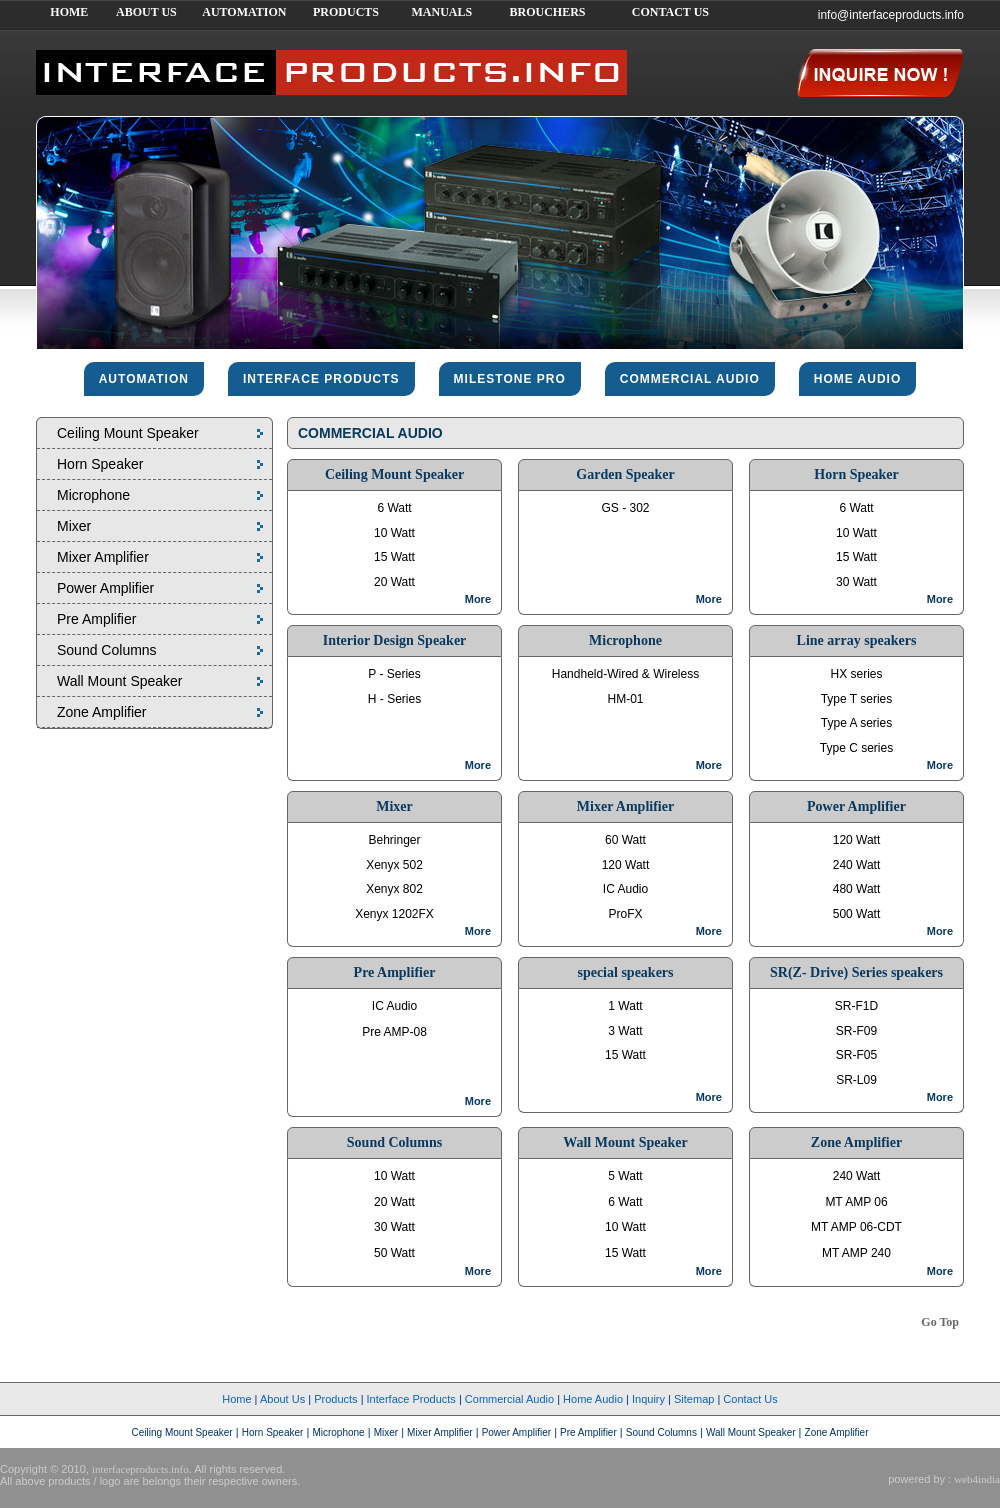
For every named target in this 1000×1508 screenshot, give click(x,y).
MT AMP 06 (856, 1202)
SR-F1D (856, 1006)
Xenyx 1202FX (394, 914)
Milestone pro (510, 379)
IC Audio (625, 889)
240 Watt (857, 865)
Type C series (856, 748)
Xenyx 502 (394, 865)
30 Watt (856, 582)
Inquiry (648, 1399)
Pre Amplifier (96, 619)
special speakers (625, 972)
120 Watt (626, 865)
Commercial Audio (509, 1399)
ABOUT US (146, 12)
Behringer (394, 840)
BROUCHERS (547, 12)
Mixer (74, 526)
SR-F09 (856, 1031)
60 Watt (625, 840)
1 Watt (625, 1006)
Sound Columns (107, 650)
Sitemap (694, 1399)
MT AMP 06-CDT (856, 1227)
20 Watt (394, 582)
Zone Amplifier (101, 712)
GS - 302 (625, 508)
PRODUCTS (346, 12)
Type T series (857, 699)
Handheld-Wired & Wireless (625, 674)
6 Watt (394, 508)
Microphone (93, 495)
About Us (282, 1399)
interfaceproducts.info (140, 1469)
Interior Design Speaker (395, 640)
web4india (977, 1479)
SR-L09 (856, 1080)
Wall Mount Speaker (120, 681)
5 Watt (625, 1176)
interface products (321, 379)
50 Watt (394, 1253)
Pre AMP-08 (394, 1032)
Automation (144, 379)
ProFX (625, 914)
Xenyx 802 (394, 889)
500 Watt (857, 914)
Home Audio (593, 1399)
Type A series (856, 723)
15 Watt (394, 557)
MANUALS (441, 12)
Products (335, 1399)
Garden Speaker (625, 474)
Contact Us (750, 1399)
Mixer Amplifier (103, 557)
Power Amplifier (105, 588)
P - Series (394, 674)
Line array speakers (857, 640)
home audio (858, 379)
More (478, 599)
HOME (69, 12)
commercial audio (690, 379)
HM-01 (625, 699)
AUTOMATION (244, 12)
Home (236, 1399)
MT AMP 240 (856, 1253)
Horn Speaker (100, 464)
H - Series (394, 699)
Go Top (940, 1322)
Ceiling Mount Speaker (128, 433)
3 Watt (625, 1031)
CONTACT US (670, 12)
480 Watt (857, 889)
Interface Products (411, 1399)
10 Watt (394, 533)
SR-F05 (856, 1055)
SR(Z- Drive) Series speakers (856, 972)
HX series (856, 674)
